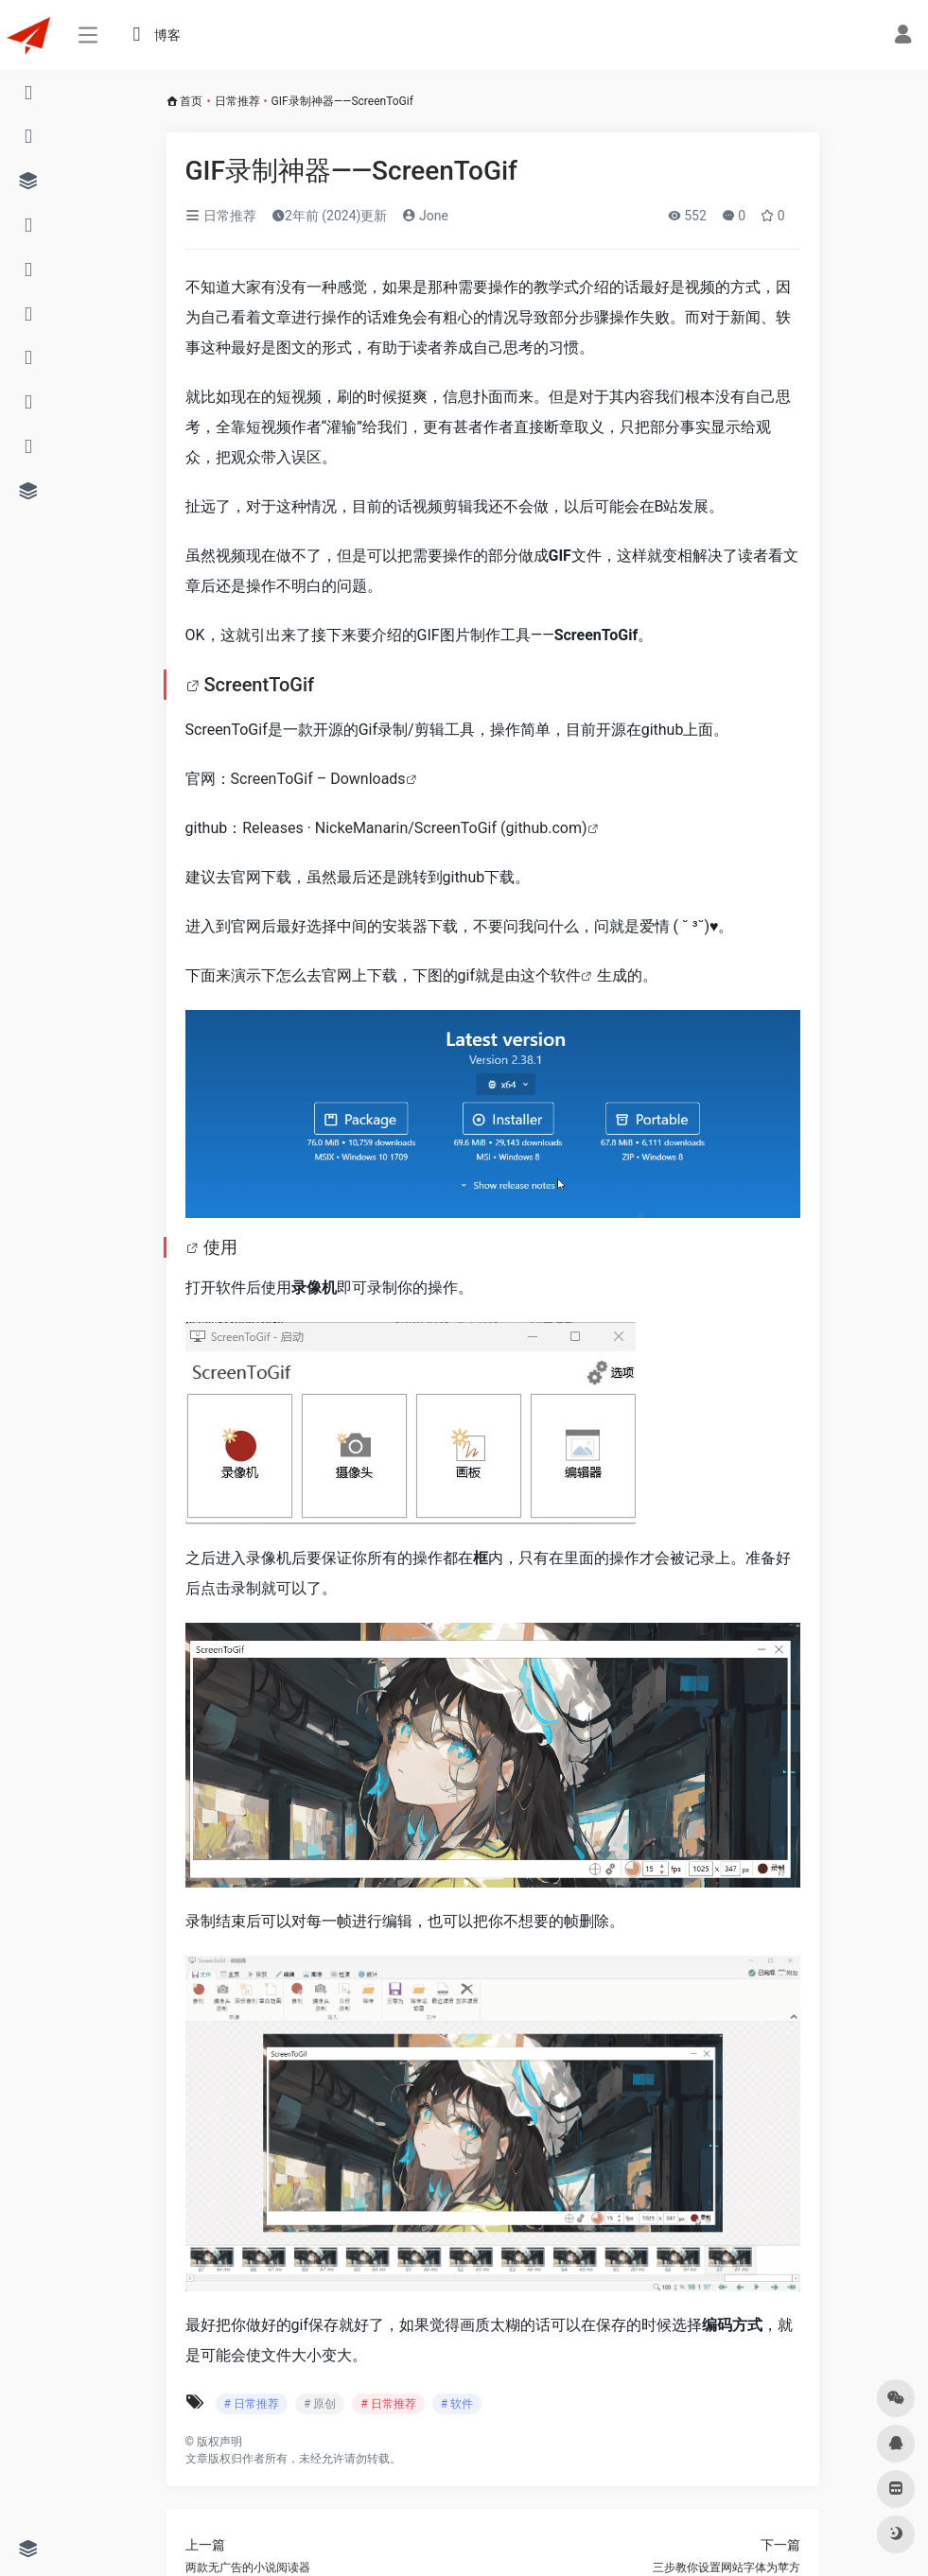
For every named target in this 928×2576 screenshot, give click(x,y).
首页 (191, 101)
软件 (566, 975)
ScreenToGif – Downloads (318, 779)
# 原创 (320, 2404)
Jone (424, 215)
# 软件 (457, 2404)
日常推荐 (237, 101)
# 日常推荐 (251, 2404)
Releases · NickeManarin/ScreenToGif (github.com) (414, 828)
